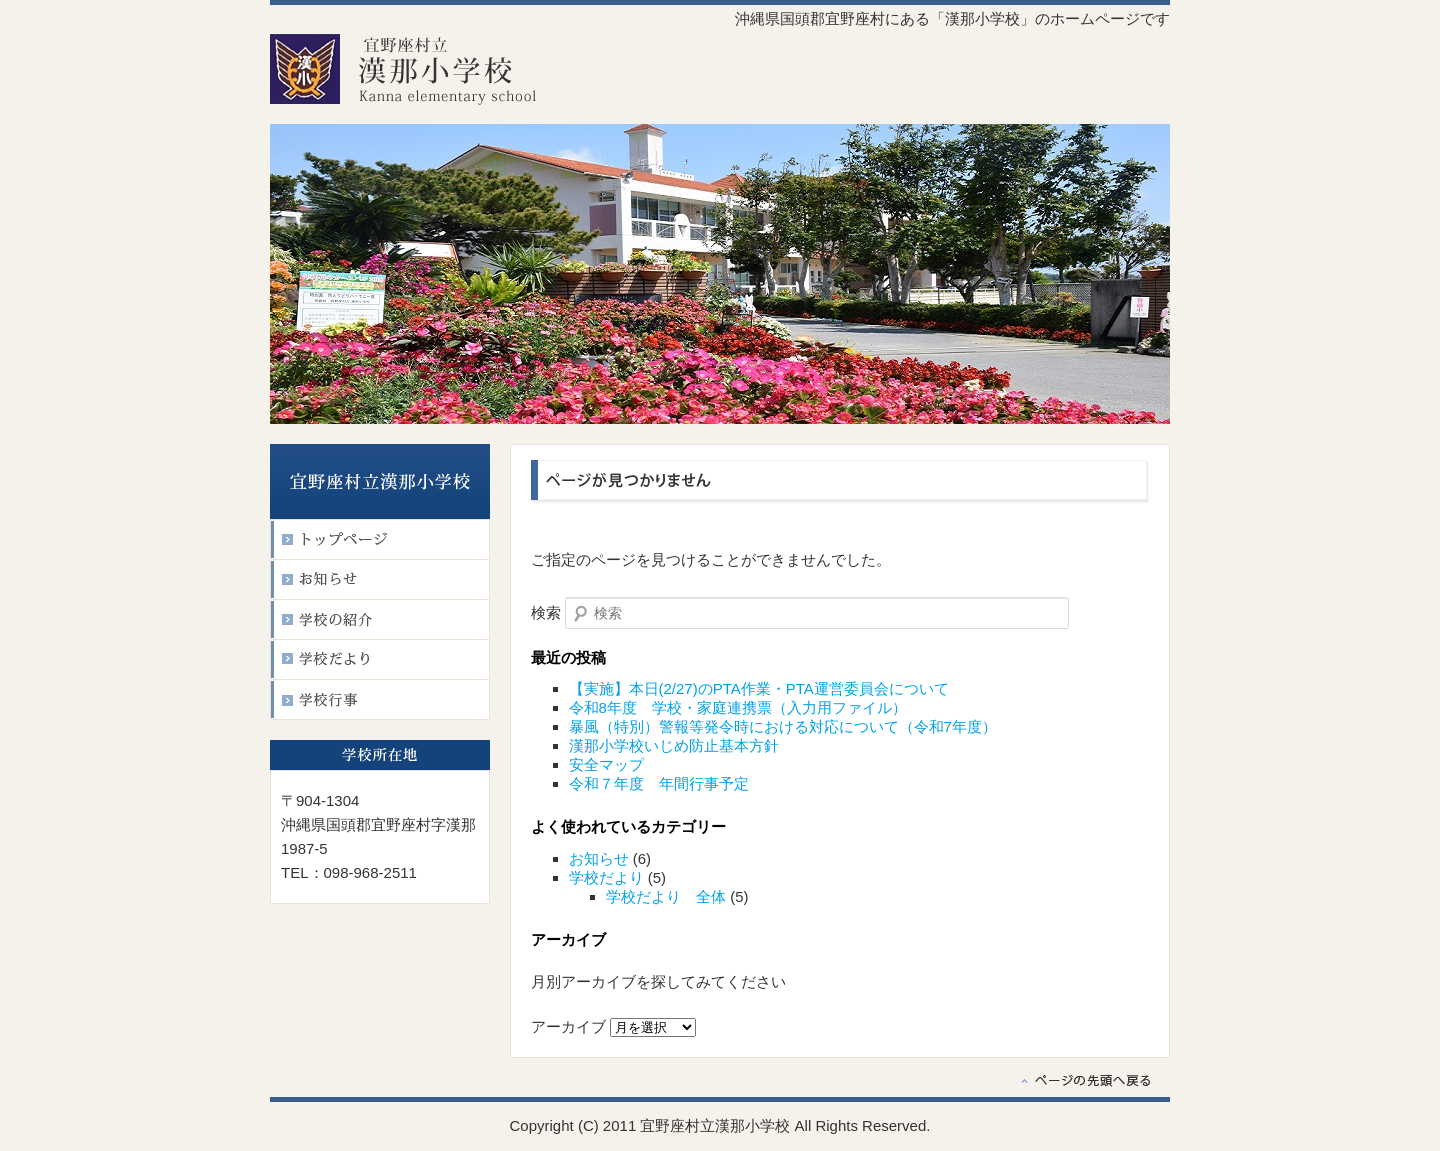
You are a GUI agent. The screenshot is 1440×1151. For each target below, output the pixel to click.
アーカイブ (568, 1026)
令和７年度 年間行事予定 (659, 783)
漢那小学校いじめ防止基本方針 (674, 745)
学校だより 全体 (666, 896)
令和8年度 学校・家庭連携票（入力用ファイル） (738, 707)
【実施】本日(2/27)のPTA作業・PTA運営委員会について (759, 688)
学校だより (606, 877)
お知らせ (599, 858)
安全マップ (606, 764)
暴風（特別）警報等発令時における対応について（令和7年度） (783, 726)
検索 (546, 612)
